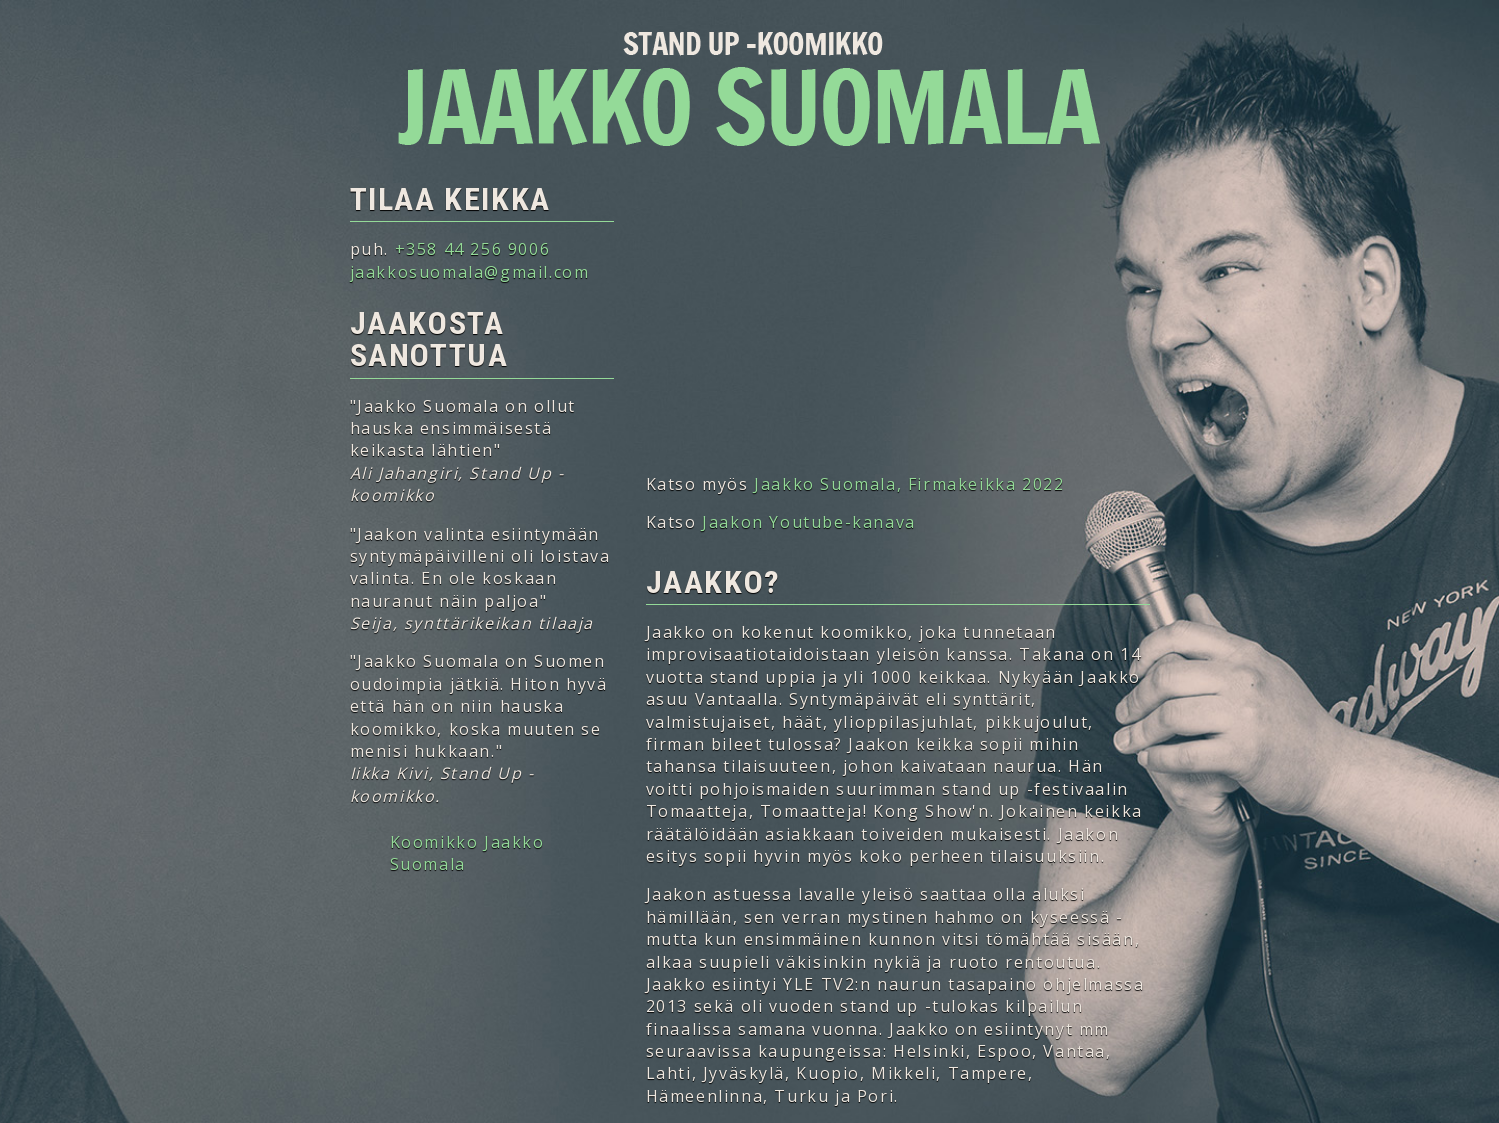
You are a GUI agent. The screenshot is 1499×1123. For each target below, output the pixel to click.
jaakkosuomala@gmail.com (470, 272)
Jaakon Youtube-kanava (809, 522)
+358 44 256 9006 (473, 249)
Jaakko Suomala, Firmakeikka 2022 (909, 484)
